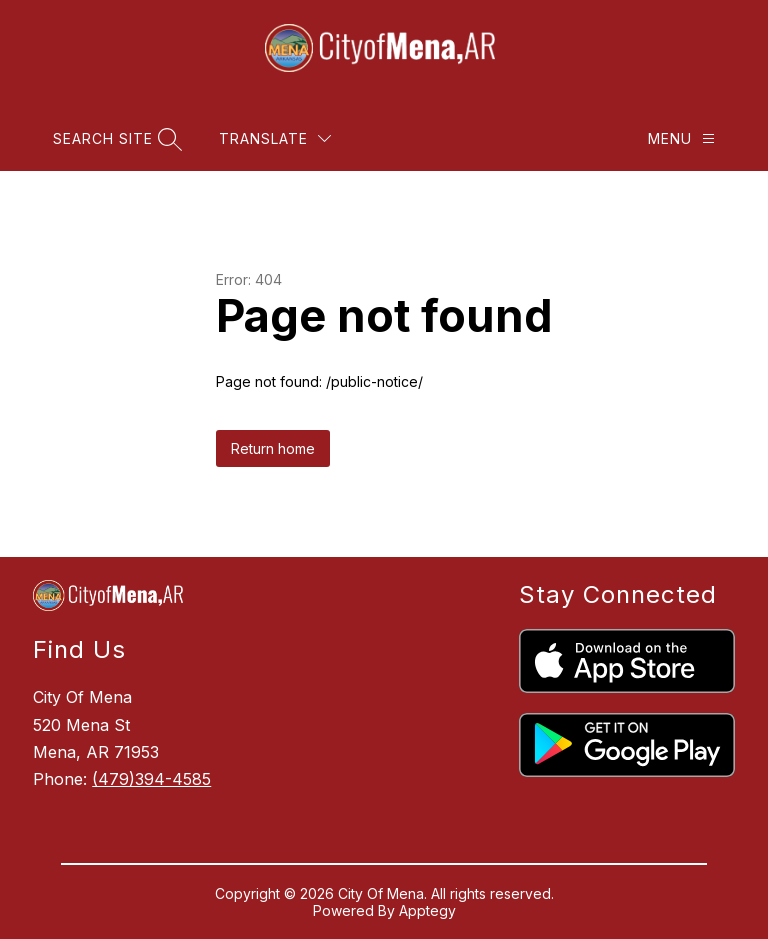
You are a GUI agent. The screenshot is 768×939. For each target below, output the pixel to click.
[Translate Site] (275, 138)
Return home (273, 448)
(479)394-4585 (151, 779)
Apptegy (427, 910)
